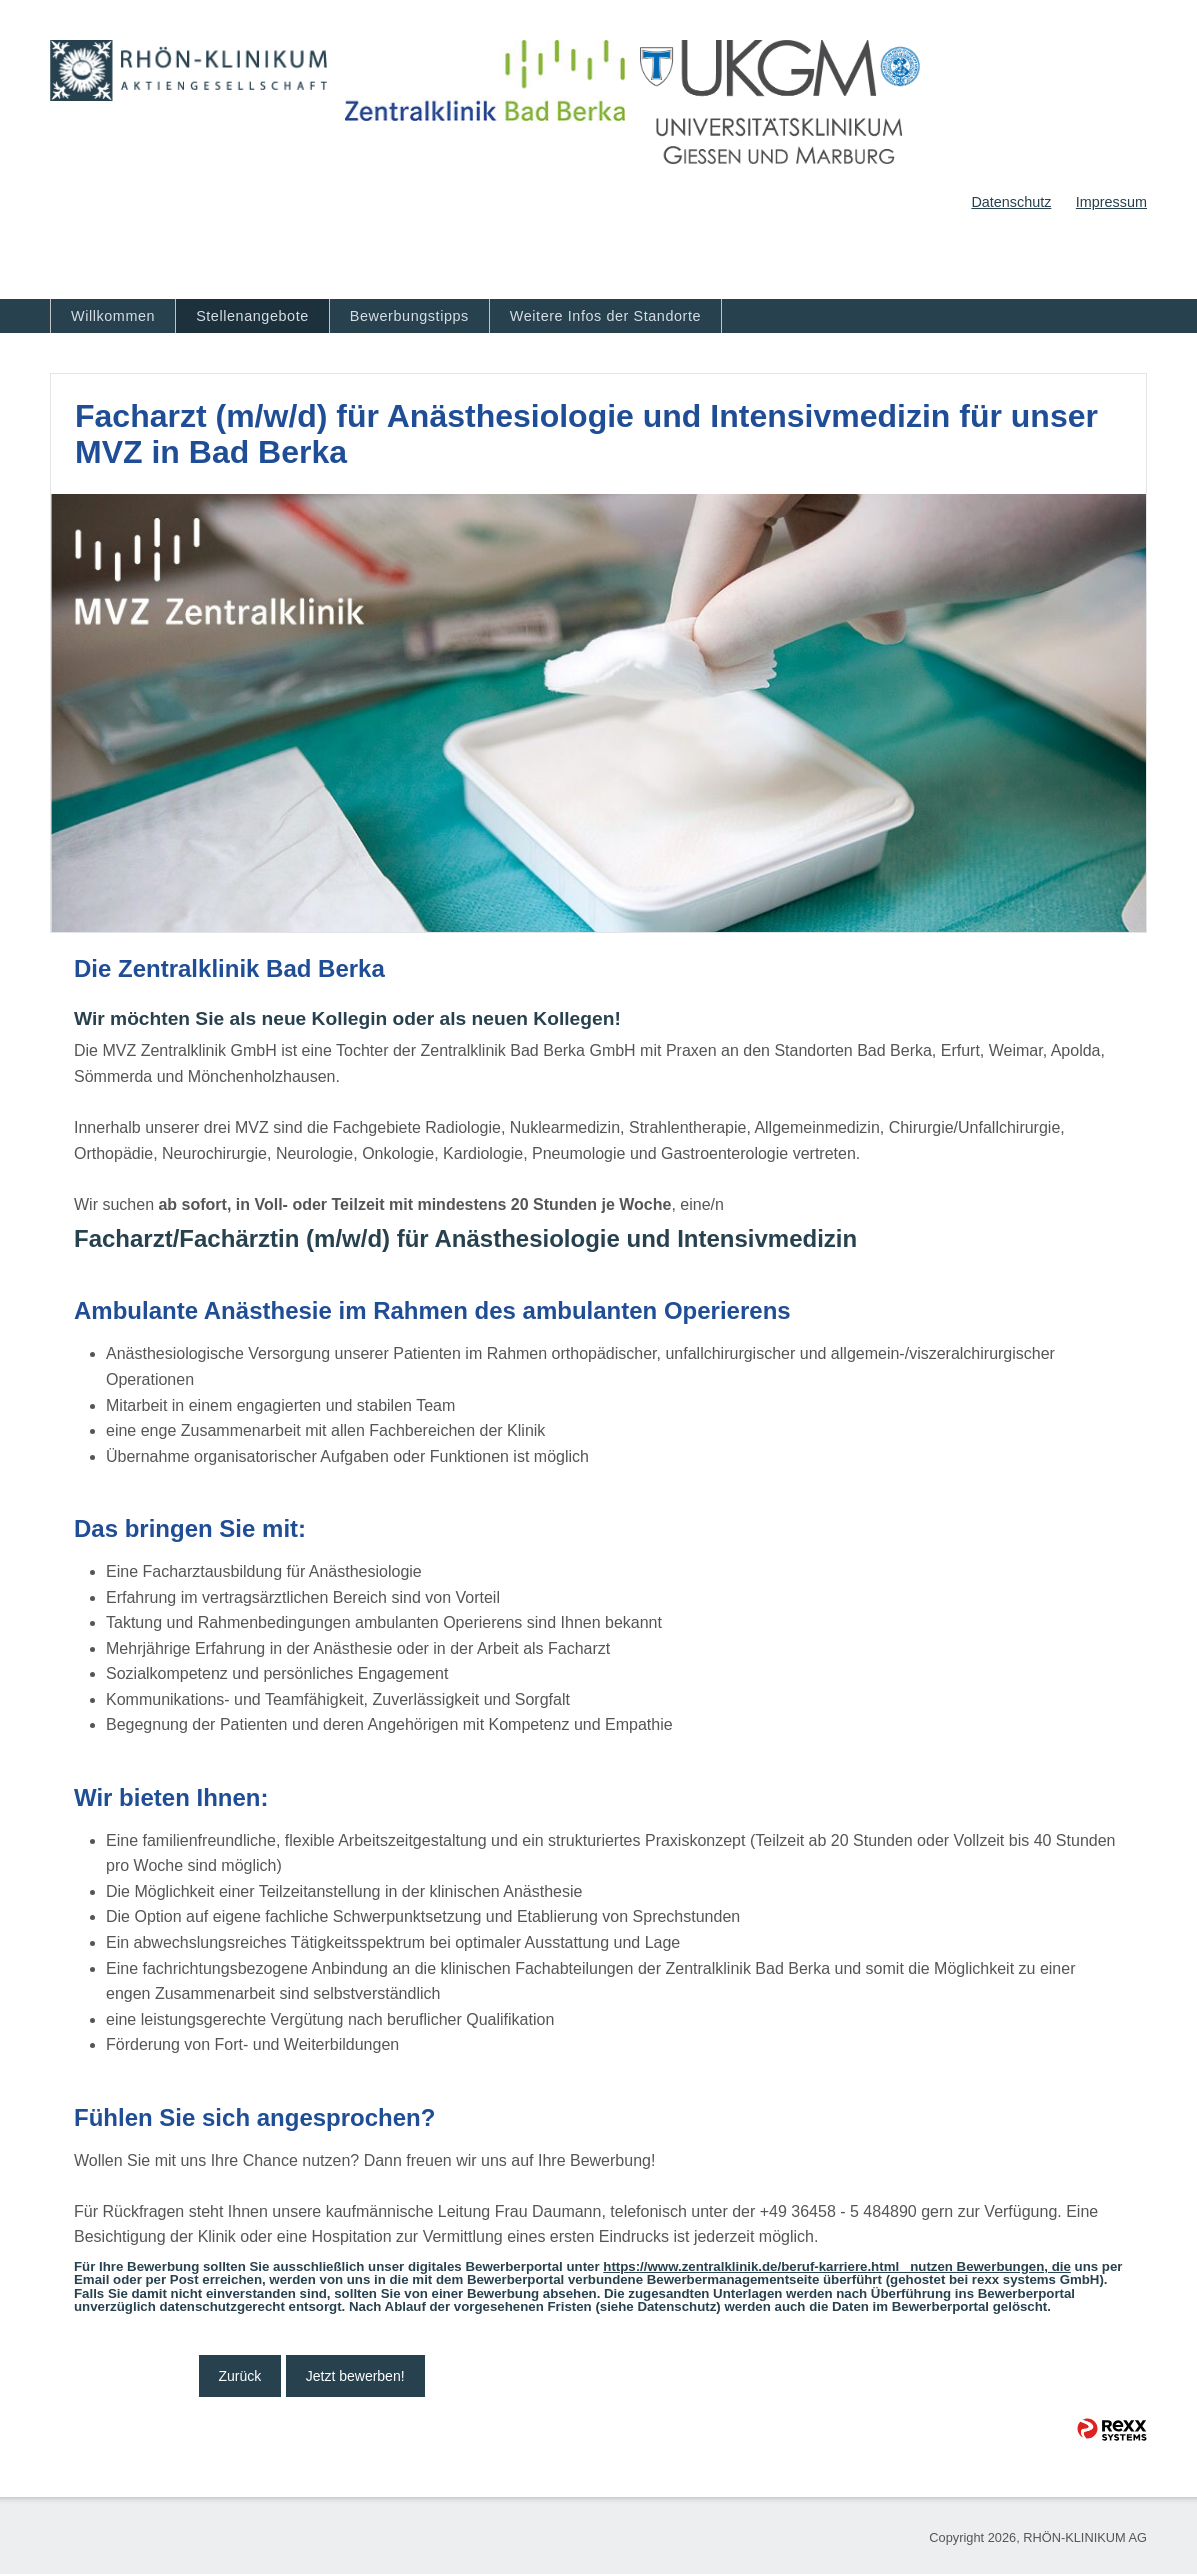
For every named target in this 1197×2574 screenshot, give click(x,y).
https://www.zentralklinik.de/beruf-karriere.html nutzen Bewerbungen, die (837, 2266)
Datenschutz (1011, 202)
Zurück (240, 2376)
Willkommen (113, 316)
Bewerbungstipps (409, 316)
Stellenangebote (252, 316)
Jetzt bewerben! (355, 2376)
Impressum (1111, 202)
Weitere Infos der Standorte (605, 316)
